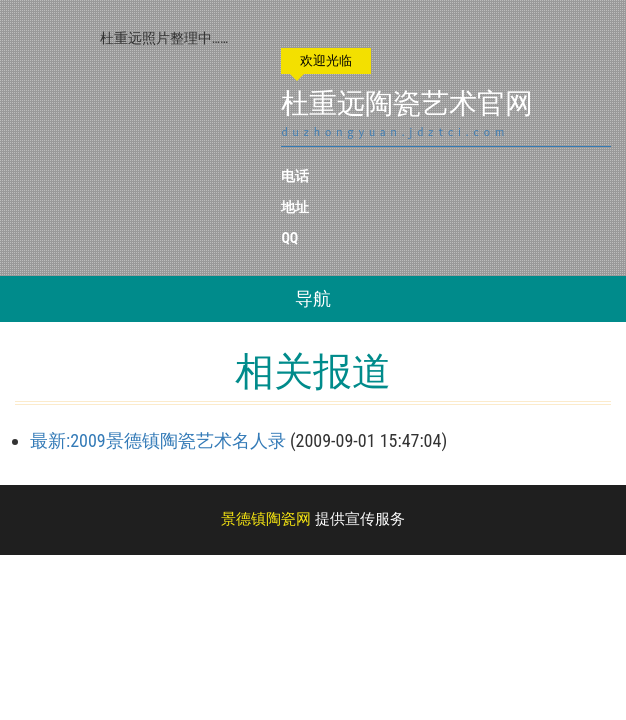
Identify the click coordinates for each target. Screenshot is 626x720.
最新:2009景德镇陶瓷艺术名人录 (158, 440)
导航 (313, 298)
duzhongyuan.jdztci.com (395, 132)
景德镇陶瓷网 (266, 519)
